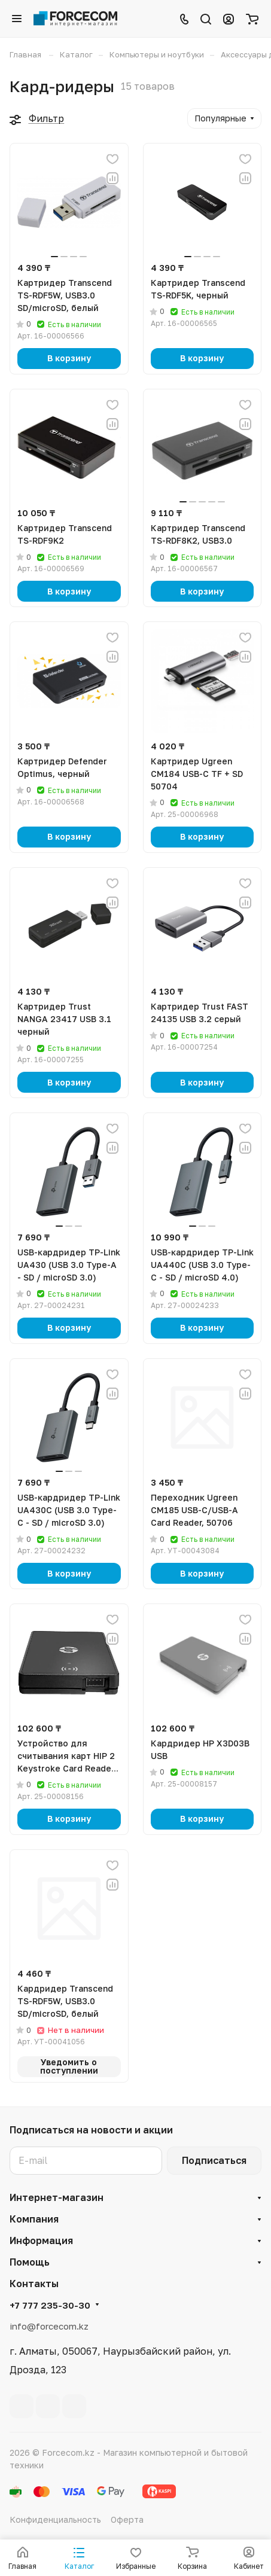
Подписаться (214, 2160)
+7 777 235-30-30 (50, 2305)
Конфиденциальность (55, 2519)
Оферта (127, 2519)
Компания (34, 2219)
